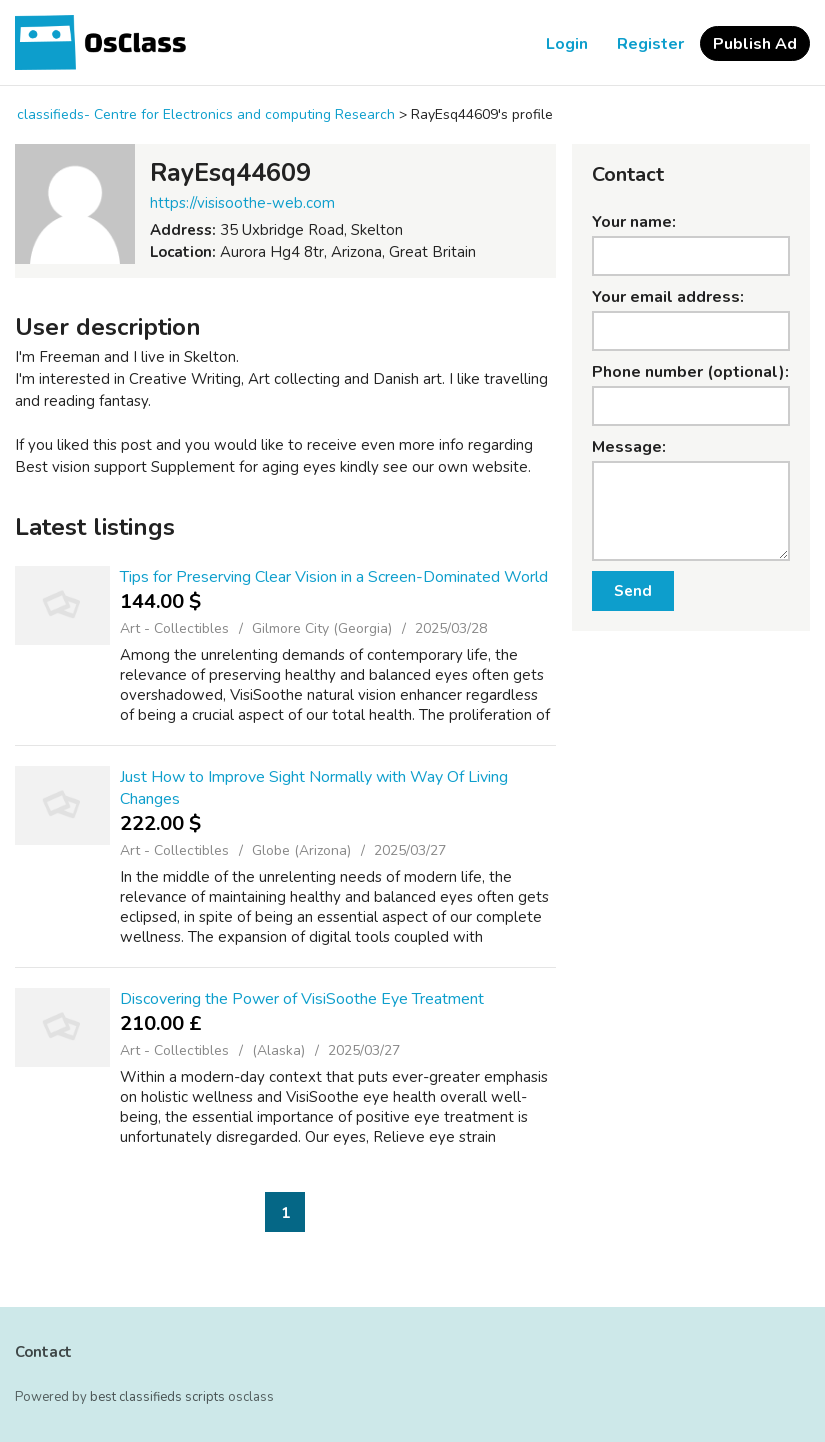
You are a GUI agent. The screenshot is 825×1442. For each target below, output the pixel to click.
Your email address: (668, 297)
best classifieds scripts (157, 1397)
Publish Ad (755, 44)
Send (633, 591)
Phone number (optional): (690, 372)
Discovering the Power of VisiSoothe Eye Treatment (302, 999)
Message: (629, 447)
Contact (43, 1352)
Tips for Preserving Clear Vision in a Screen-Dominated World (334, 577)
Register (650, 44)
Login (567, 44)
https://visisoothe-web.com (242, 203)
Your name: (634, 222)
